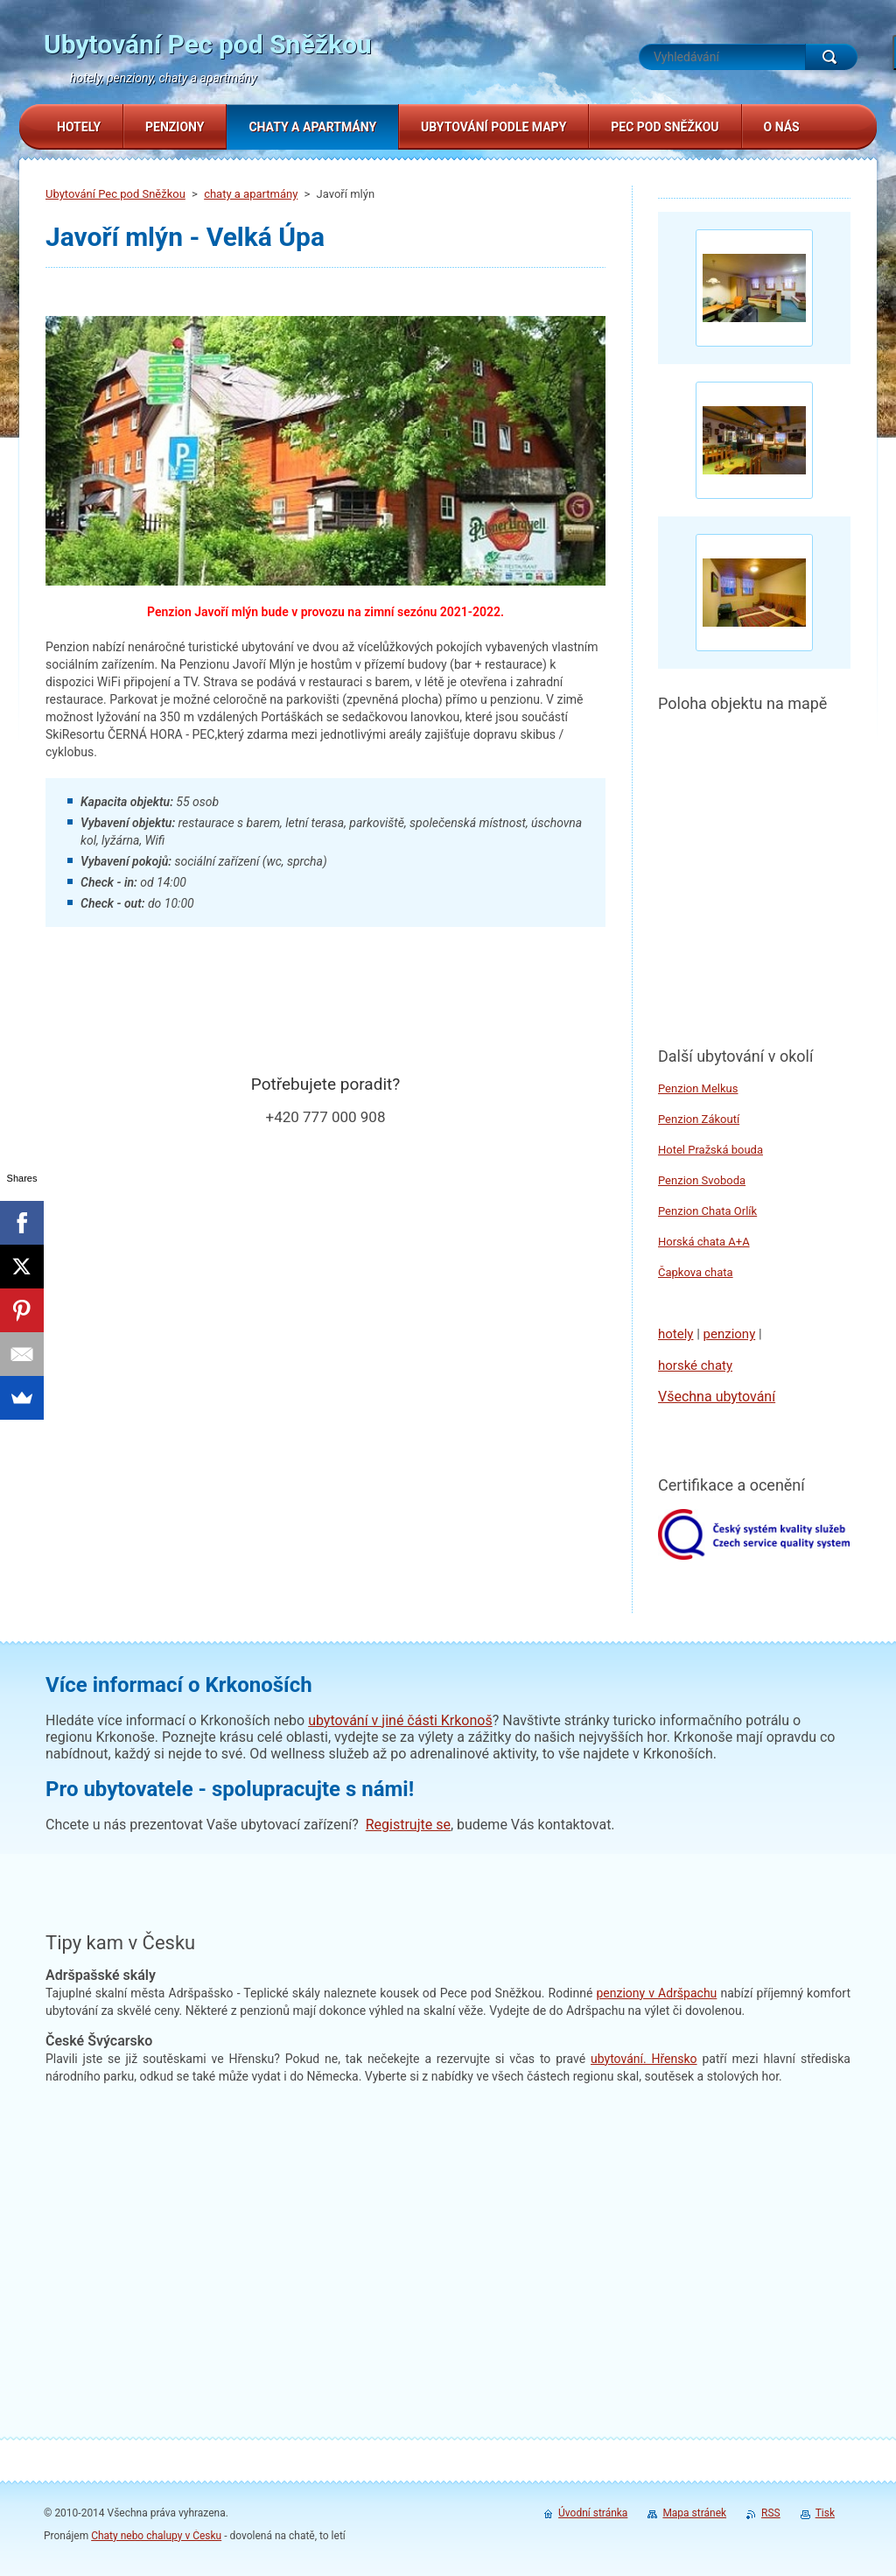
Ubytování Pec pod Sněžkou (116, 193)
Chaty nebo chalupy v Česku (156, 2536)
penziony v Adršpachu (656, 1993)
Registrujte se (408, 1824)
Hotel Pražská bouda (710, 1149)
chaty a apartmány (251, 193)
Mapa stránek (694, 2513)
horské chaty (695, 1365)
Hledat (831, 57)
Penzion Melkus (698, 1088)
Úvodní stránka (592, 2513)
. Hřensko (644, 2059)
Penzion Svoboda (702, 1180)
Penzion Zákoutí (698, 1119)
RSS (770, 2513)
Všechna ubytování (716, 1396)
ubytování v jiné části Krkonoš (400, 1720)
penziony (730, 1334)
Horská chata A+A (704, 1241)
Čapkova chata (695, 1272)
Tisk (825, 2513)
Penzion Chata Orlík (707, 1211)
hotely (675, 1334)
